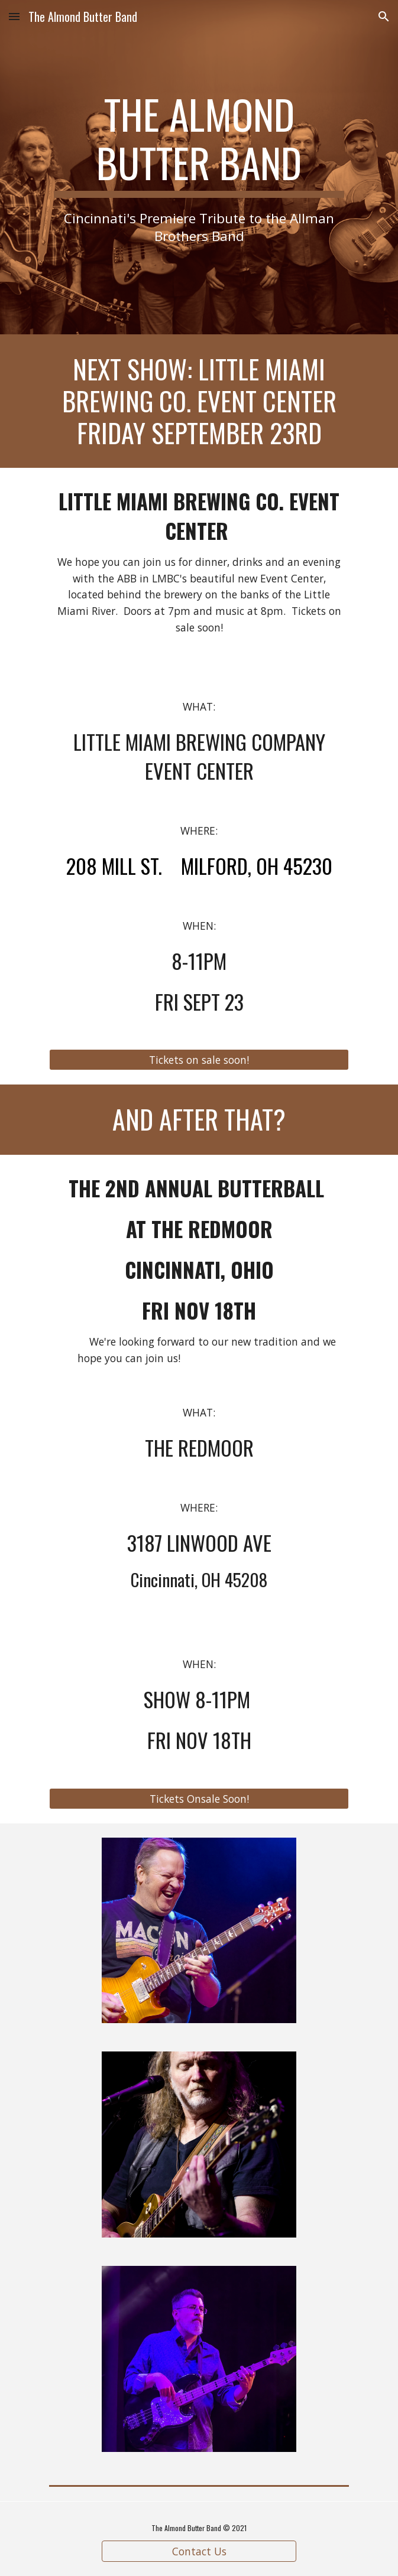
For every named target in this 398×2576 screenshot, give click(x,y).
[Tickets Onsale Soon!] (199, 1798)
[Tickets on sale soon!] (199, 1060)
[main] (199, 167)
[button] (14, 16)
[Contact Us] (199, 2551)
